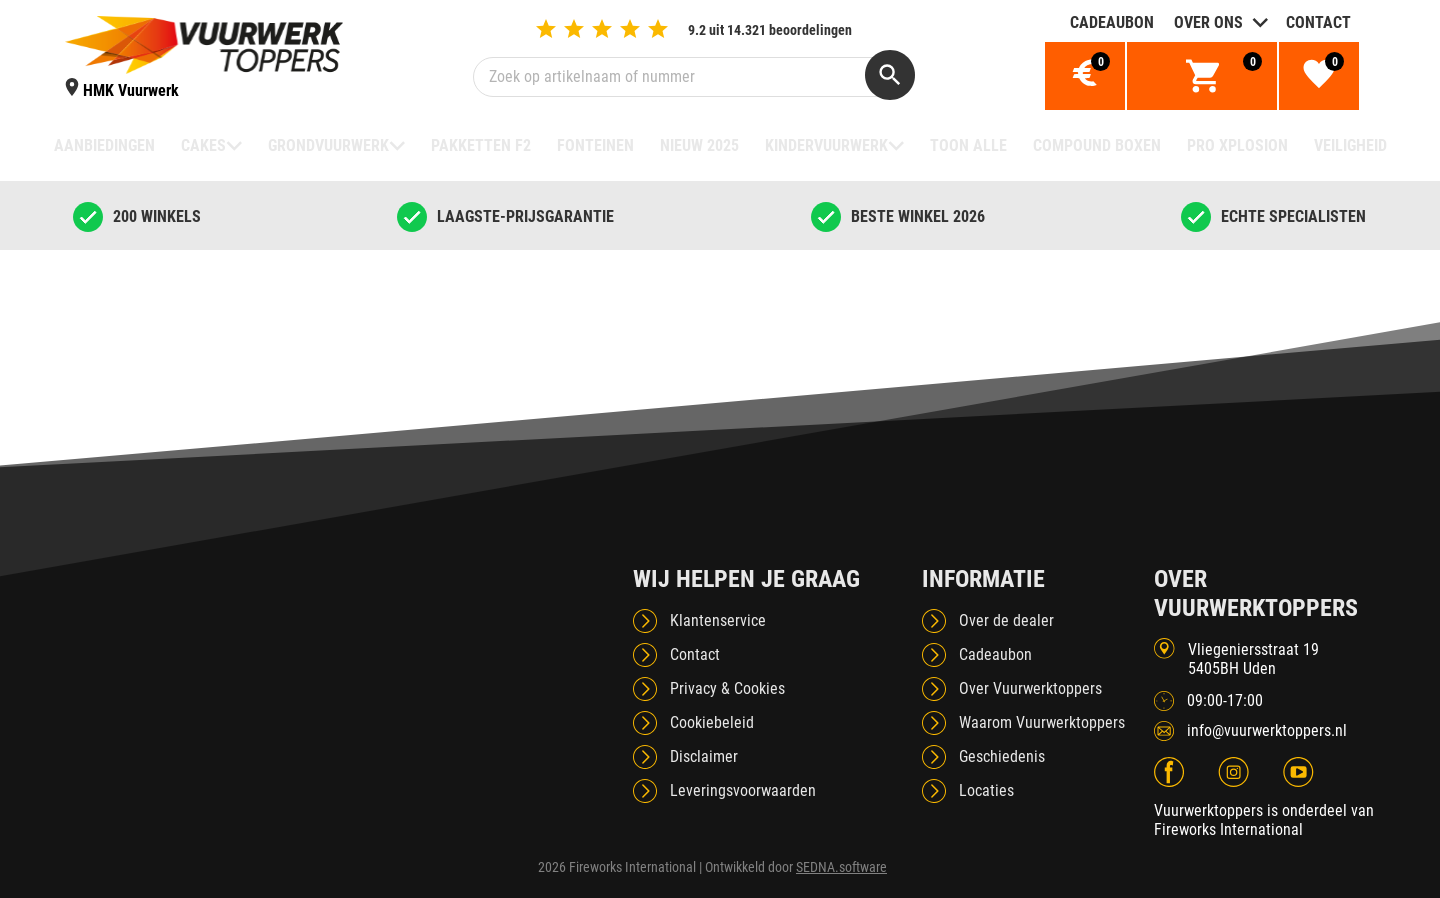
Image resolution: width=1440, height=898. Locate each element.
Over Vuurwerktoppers (1030, 688)
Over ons (1208, 22)
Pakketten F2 (481, 145)
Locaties (986, 790)
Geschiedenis (1002, 756)
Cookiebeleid (712, 722)
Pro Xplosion (1237, 145)
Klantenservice (718, 620)
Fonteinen (595, 145)
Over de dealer (1006, 620)
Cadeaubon (1112, 22)
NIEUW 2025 (699, 145)
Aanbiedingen (104, 145)
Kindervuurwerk (826, 145)
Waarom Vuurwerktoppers (1042, 722)
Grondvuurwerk (328, 145)
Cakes (203, 145)
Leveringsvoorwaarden (743, 790)
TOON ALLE (968, 145)
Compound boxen (1097, 145)
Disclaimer (704, 756)
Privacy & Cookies (727, 688)
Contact (1318, 22)
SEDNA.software (841, 867)
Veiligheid (1350, 145)
